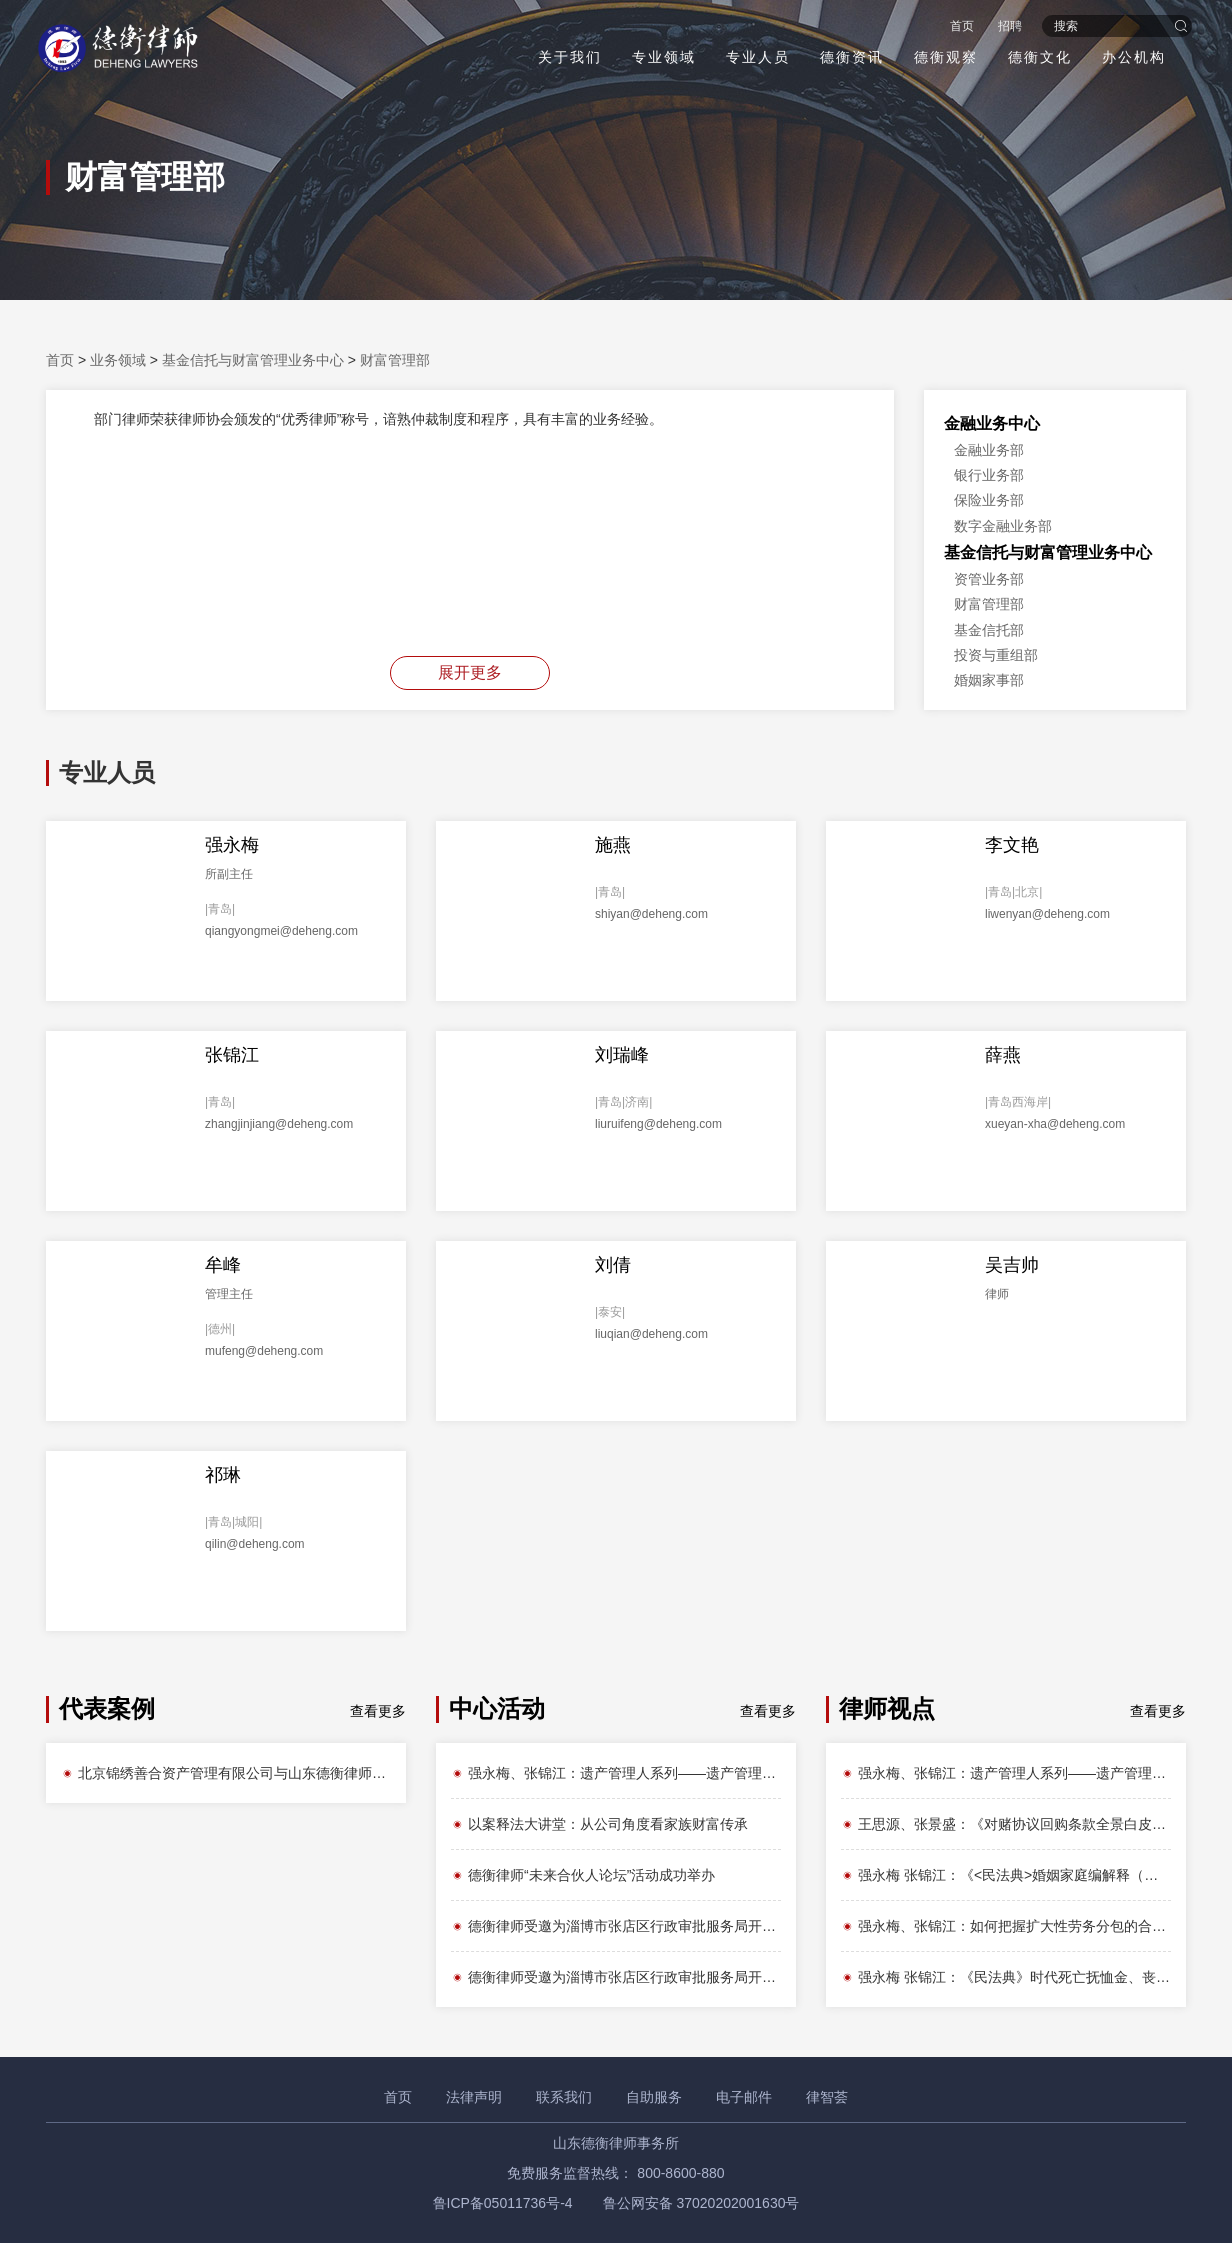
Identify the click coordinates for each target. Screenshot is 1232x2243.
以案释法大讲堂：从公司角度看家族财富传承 (599, 1824)
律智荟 (827, 2097)
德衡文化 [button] (1038, 57)
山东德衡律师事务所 (616, 2143)
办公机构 (1132, 57)
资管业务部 (989, 579)
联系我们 (564, 2097)
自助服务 (654, 2097)
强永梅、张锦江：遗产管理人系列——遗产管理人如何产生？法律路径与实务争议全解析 (1006, 1773)
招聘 (1008, 26)
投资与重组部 (996, 655)
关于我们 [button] (568, 57)
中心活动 (497, 1708)
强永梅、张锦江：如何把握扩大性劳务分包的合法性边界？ (1006, 1926)
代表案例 (107, 1708)
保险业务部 (989, 500)
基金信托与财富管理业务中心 (253, 360)
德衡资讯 (850, 57)
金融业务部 (989, 450)
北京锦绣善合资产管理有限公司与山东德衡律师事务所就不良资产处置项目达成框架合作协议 (226, 1773)
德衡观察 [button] (944, 57)
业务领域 (118, 360)
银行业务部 (989, 475)
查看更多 (378, 1711)
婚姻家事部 (989, 680)
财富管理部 (395, 360)
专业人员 (756, 57)
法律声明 (474, 2097)
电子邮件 (744, 2097)
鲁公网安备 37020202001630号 (701, 2203)
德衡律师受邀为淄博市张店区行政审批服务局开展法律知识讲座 (616, 1926)
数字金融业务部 (1003, 526)
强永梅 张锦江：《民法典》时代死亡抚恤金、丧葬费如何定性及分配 (1006, 1977)
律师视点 (887, 1708)
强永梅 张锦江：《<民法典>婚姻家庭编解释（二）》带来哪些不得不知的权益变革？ (1006, 1875)
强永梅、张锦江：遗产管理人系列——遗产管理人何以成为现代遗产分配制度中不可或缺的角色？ (616, 1773)
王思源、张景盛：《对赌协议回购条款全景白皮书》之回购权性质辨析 (1006, 1824)
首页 (960, 26)
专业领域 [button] (662, 57)
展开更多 (470, 672)
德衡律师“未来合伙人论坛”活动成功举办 (583, 1875)
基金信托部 (989, 630)
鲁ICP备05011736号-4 (503, 2203)
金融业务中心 (992, 423)
